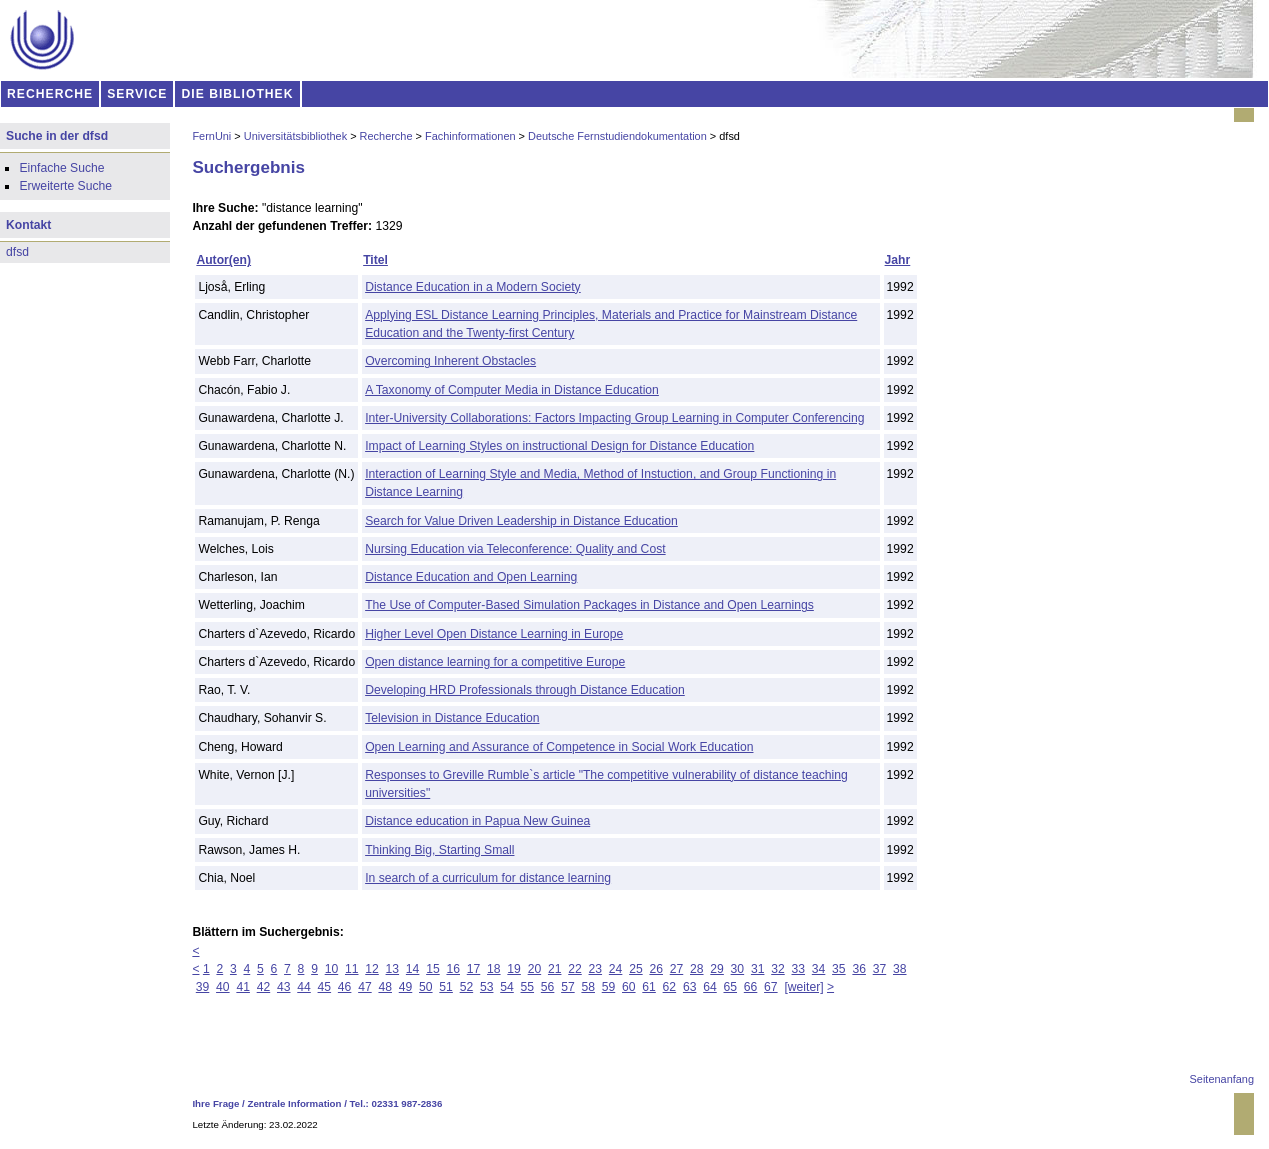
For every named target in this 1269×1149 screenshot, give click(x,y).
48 (385, 987)
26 (656, 969)
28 (697, 969)
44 (304, 987)
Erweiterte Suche (65, 186)
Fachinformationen (470, 136)
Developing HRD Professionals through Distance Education (525, 690)
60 (629, 987)
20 (535, 969)
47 (365, 987)
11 (352, 969)
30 (738, 969)
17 (474, 969)
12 (372, 969)
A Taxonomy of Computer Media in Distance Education (512, 390)
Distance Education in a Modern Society (473, 287)
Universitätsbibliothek (295, 136)
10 (332, 969)
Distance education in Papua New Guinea (477, 821)
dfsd (17, 252)
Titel (375, 260)
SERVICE (137, 94)
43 (284, 987)
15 (433, 969)
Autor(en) (223, 260)
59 (609, 987)
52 (467, 987)
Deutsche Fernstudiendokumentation (617, 136)
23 (596, 969)
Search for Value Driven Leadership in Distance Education (521, 521)
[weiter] (803, 987)
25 (636, 969)
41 (243, 987)
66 (751, 987)
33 (799, 969)
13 (393, 969)
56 (548, 987)
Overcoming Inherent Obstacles (450, 361)
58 (588, 987)
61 (649, 987)
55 (528, 987)
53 (487, 987)
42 (264, 987)
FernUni (211, 136)
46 (345, 987)
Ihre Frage (215, 1103)
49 (406, 987)
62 (670, 987)
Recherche (386, 136)
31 (758, 969)
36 (859, 969)
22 (575, 969)
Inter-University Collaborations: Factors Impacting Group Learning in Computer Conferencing (614, 418)
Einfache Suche (61, 168)
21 (555, 969)
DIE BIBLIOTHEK (238, 94)
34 (819, 969)
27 (677, 969)
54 (507, 987)
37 (880, 969)
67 (771, 987)
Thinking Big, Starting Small (439, 850)
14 (413, 969)
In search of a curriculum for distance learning (488, 878)
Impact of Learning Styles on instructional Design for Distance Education (559, 446)
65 (731, 987)
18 (494, 969)
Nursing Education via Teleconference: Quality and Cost (515, 549)
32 (778, 969)
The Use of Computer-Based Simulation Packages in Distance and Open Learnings (589, 605)
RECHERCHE (50, 94)
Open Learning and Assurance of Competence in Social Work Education (559, 747)
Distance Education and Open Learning (471, 577)
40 (223, 987)
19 (514, 969)
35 (839, 969)
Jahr (898, 260)
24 (616, 969)
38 (900, 969)
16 (453, 969)
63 (690, 987)
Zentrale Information (295, 1103)
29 (717, 969)
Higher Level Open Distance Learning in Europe (494, 634)
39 (203, 987)
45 (325, 987)
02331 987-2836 (407, 1103)
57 (568, 987)
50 (426, 987)
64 (710, 987)
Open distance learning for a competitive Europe (495, 662)
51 (446, 987)
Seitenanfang (1222, 1079)
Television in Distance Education (452, 718)
